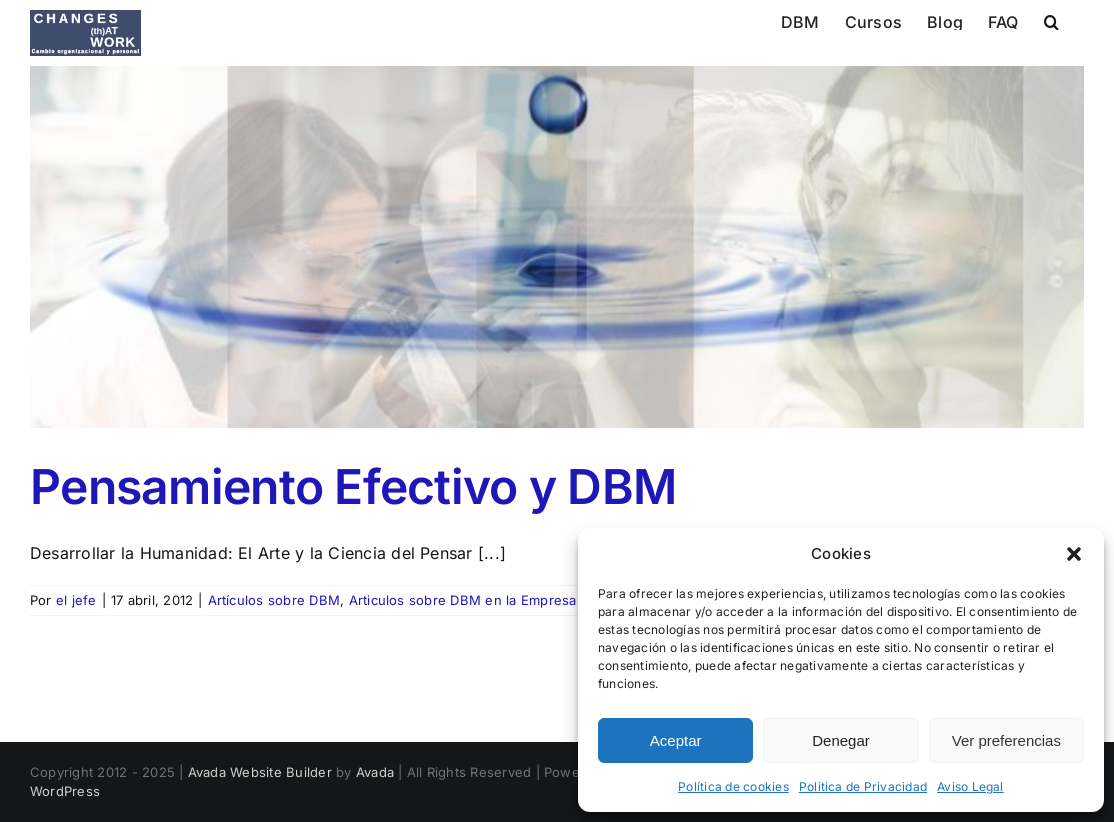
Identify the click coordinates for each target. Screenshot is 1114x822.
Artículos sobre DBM (274, 600)
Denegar (841, 740)
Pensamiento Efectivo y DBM (353, 486)
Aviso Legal (970, 786)
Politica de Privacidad (863, 786)
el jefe (76, 600)
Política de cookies (733, 786)
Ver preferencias (1006, 740)
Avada (375, 772)
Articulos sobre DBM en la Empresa (463, 600)
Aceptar (676, 740)
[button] (1074, 554)
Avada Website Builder (260, 772)
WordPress (65, 791)
